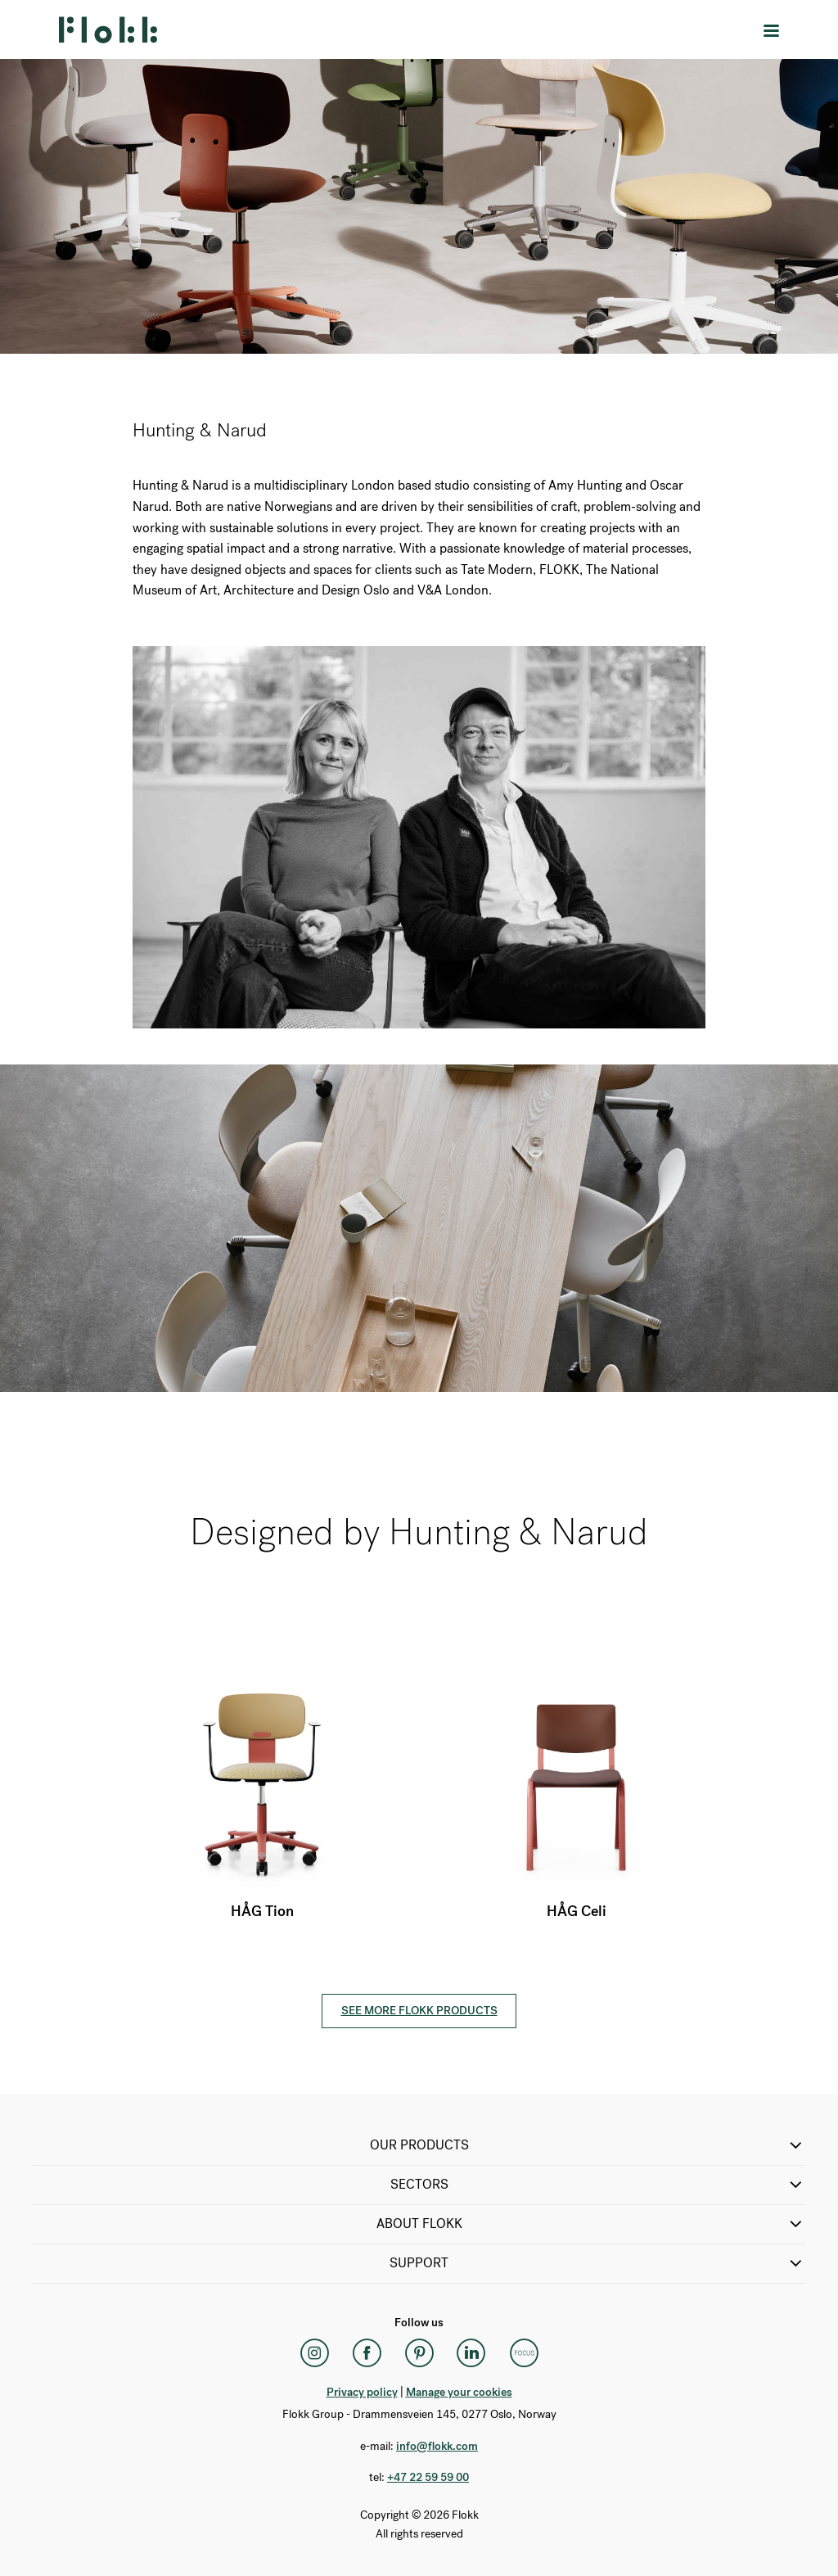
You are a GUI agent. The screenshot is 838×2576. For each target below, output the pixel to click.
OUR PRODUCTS (588, 2145)
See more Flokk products (419, 2010)
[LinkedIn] (471, 2353)
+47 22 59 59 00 (428, 2477)
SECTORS (598, 2184)
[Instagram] (314, 2353)
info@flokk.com (437, 2446)
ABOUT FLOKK (591, 2224)
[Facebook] (366, 2353)
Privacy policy (362, 2392)
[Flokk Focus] (523, 2353)
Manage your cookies (459, 2392)
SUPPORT (597, 2263)
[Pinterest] (419, 2353)
